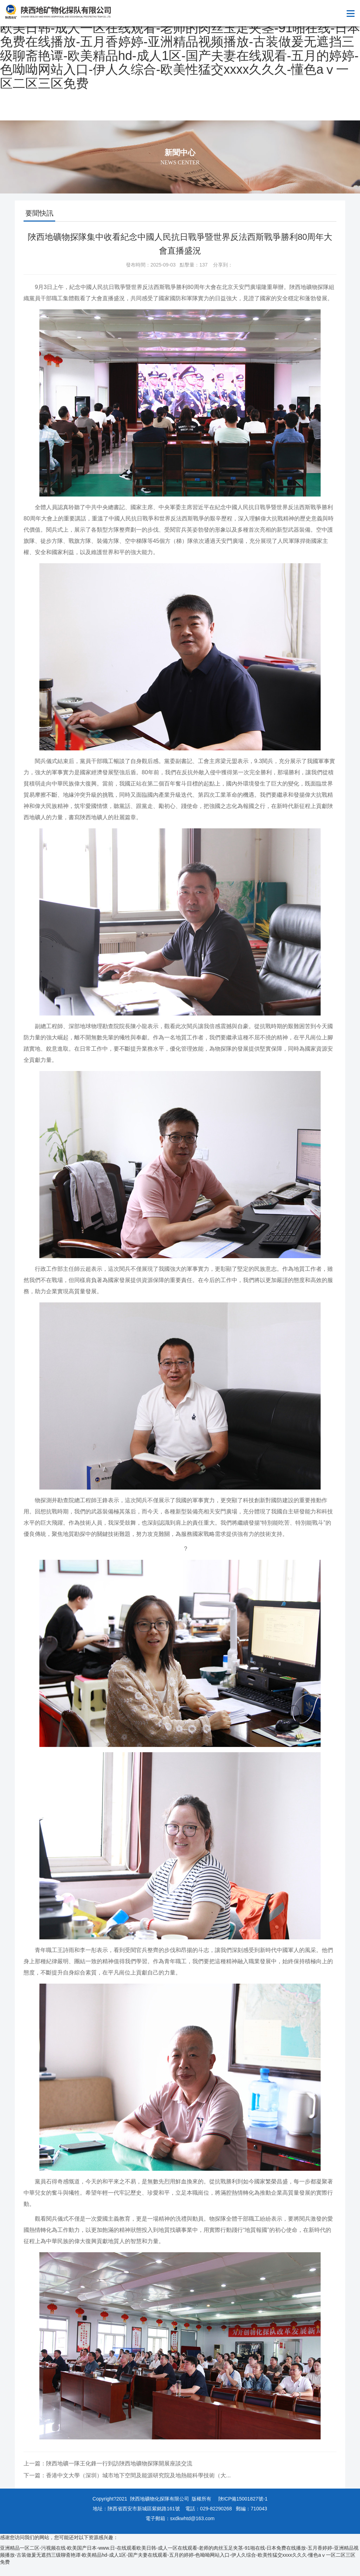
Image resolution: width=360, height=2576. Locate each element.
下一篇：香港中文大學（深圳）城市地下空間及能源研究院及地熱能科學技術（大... (127, 2475)
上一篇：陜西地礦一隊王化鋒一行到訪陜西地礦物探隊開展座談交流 (108, 2463)
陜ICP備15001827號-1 (243, 2499)
